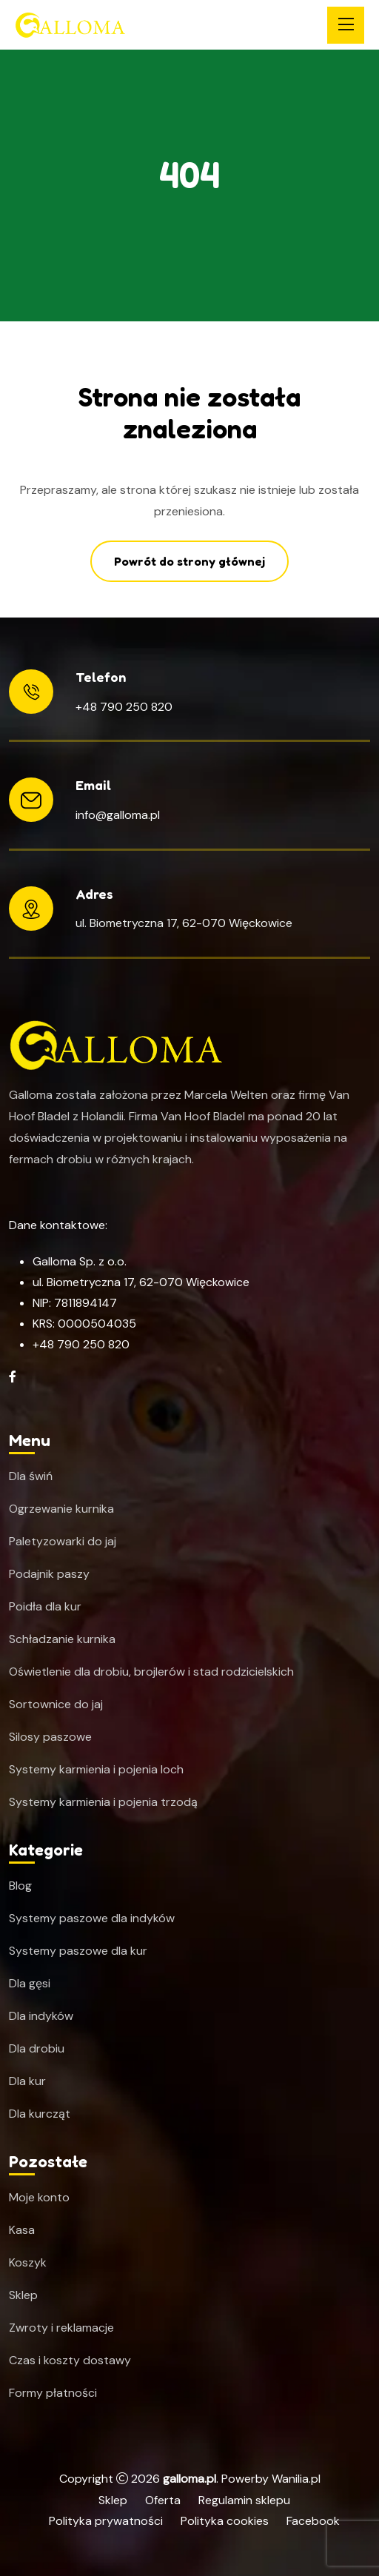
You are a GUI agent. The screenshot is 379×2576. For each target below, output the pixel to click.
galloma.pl (189, 2478)
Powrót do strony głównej (189, 561)
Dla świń (31, 1476)
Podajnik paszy (49, 1574)
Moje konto (39, 2198)
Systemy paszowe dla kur (78, 1951)
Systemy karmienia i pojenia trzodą (103, 1802)
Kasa (22, 2230)
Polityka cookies (225, 2521)
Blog (20, 1886)
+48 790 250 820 (124, 707)
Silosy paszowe (50, 1737)
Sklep (23, 2295)
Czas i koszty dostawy (70, 2360)
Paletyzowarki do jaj (62, 1542)
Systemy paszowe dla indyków (92, 1918)
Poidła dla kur (45, 1607)
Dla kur (27, 2081)
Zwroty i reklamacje (61, 2328)
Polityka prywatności (106, 2521)
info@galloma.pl (118, 815)
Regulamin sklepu (244, 2500)
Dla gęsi (29, 1984)
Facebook (313, 2521)
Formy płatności (53, 2393)
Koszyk (28, 2263)
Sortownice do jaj (56, 1704)
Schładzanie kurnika (62, 1639)
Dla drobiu (36, 2049)
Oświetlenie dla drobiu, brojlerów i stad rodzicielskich (151, 1672)
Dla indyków (41, 2016)
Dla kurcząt (39, 2114)
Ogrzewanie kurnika (61, 1509)
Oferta (163, 2500)
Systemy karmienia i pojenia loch (96, 1770)
